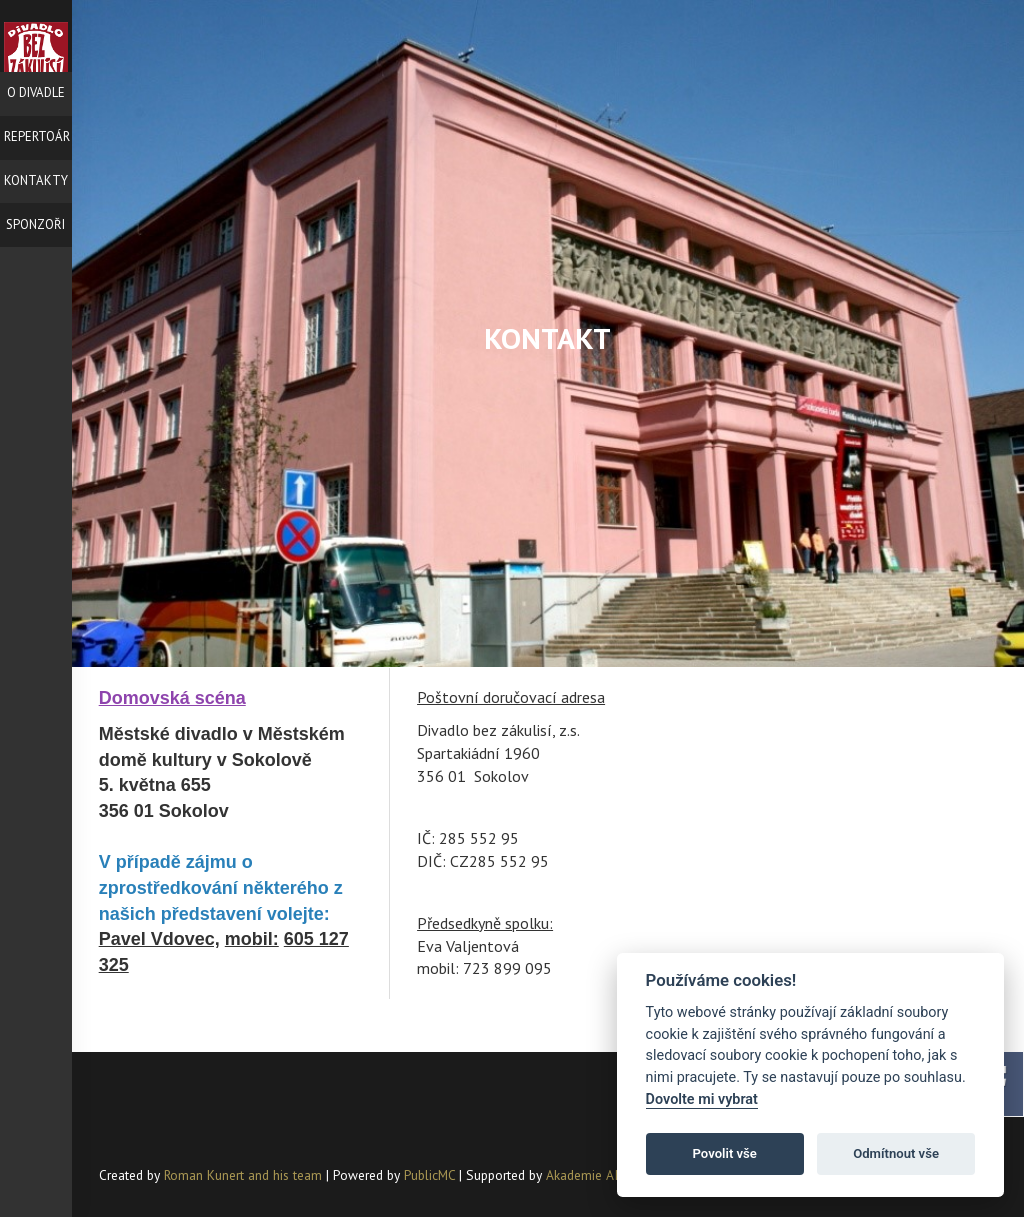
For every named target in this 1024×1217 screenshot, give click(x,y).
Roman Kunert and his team (245, 1175)
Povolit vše (725, 1153)
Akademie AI (582, 1175)
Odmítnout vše (896, 1153)
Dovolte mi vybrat (702, 1099)
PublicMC (429, 1175)
